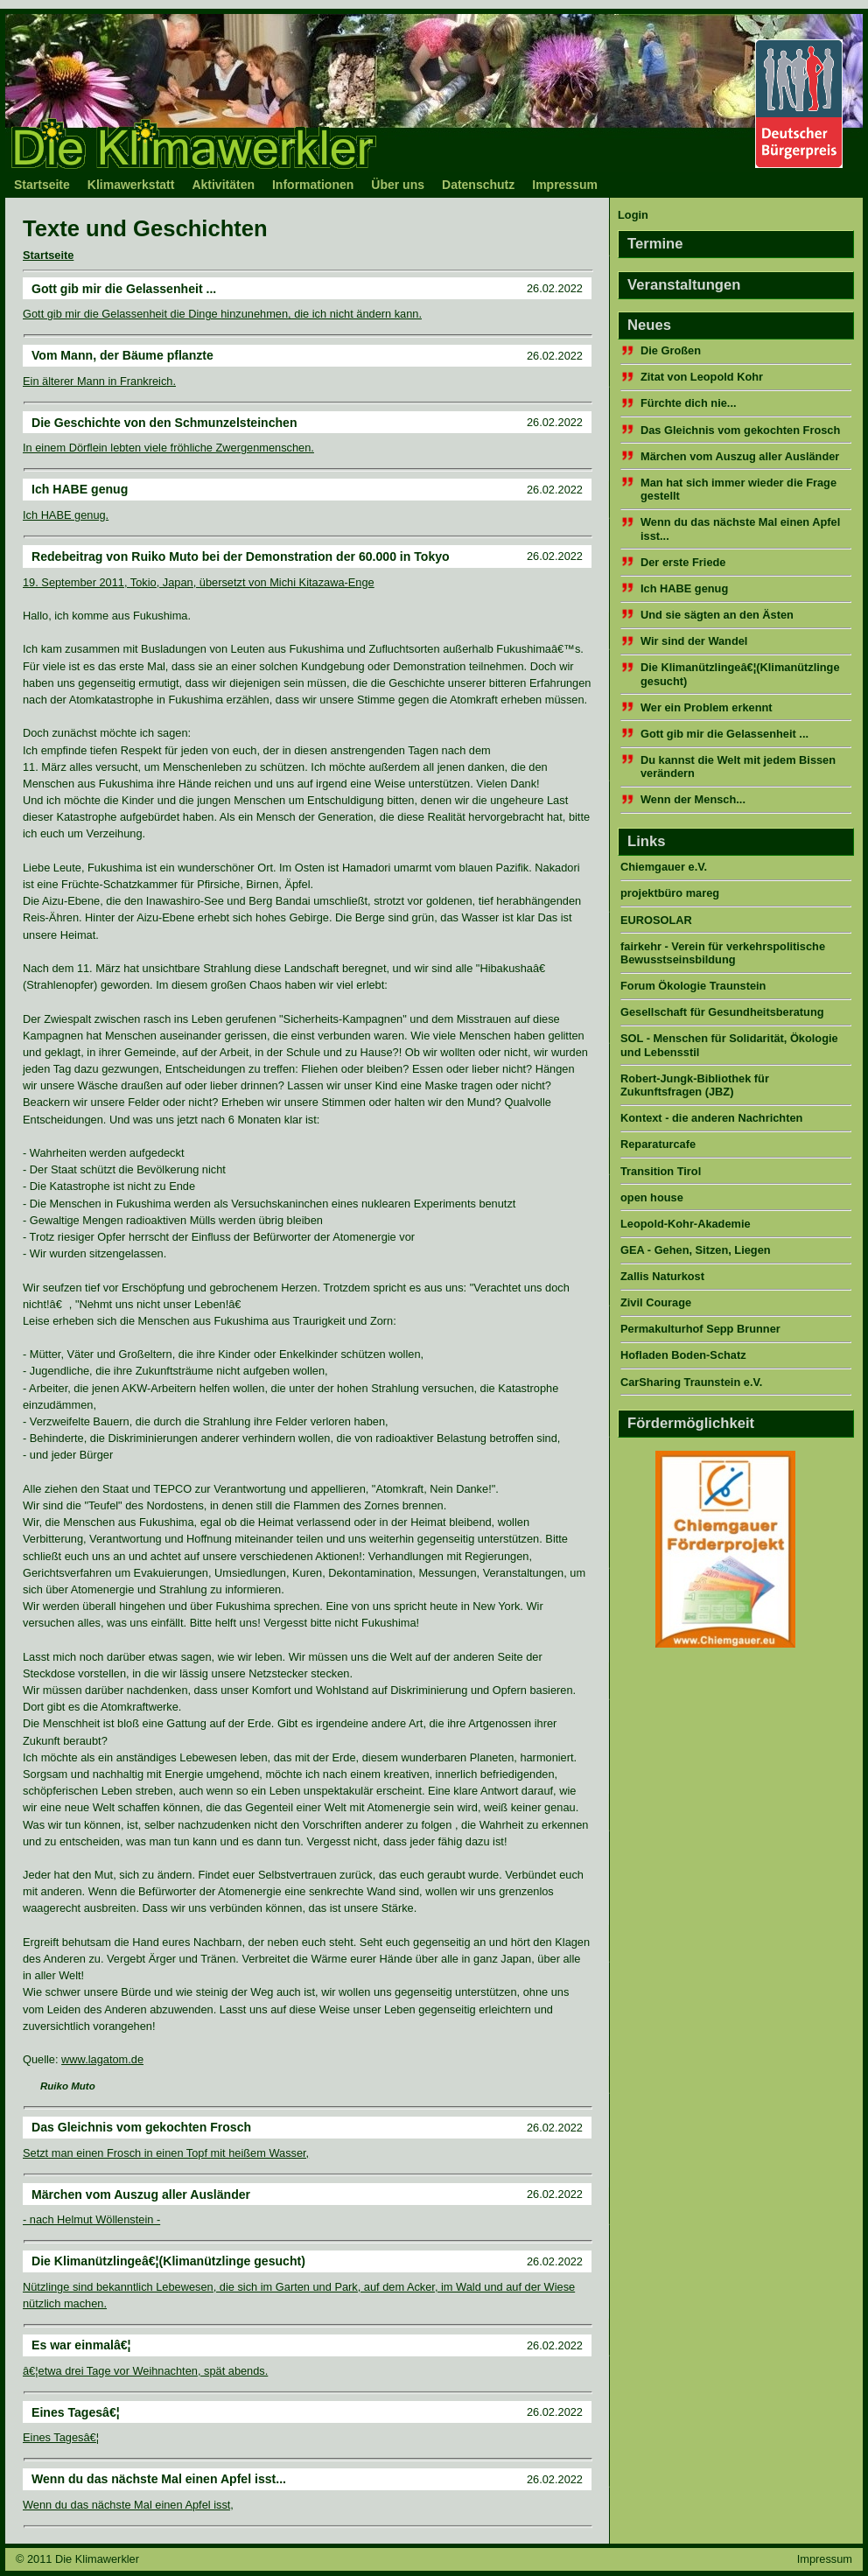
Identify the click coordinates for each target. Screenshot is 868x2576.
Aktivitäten (223, 185)
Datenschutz (478, 185)
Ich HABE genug (684, 588)
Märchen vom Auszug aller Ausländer (739, 456)
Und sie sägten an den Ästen (717, 614)
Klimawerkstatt (131, 185)
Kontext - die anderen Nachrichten (711, 1117)
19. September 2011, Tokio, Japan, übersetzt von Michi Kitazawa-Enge (198, 582)
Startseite (42, 185)
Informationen (313, 185)
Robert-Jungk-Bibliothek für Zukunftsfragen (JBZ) (694, 1085)
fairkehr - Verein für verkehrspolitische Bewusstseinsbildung (722, 953)
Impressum (565, 185)
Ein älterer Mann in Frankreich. (99, 381)
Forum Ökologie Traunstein (693, 985)
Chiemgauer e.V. (663, 866)
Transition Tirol (660, 1171)
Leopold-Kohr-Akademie (685, 1223)
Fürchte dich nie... (688, 403)
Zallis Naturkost (662, 1276)
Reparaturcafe (658, 1144)
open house (651, 1197)
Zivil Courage (655, 1302)
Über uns (397, 185)
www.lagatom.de (102, 2059)
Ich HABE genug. (65, 515)
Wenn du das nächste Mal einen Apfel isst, (128, 2504)
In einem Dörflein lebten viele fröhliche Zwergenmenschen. (168, 447)
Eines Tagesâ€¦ (61, 2437)
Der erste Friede (682, 562)
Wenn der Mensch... (693, 799)
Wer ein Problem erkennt (706, 707)
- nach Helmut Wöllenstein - (91, 2219)
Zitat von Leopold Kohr (701, 376)
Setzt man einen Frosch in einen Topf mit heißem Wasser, (166, 2153)
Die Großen (670, 350)
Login (633, 214)
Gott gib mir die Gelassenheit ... (724, 733)
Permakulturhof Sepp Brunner (700, 1328)
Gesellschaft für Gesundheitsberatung (722, 1011)
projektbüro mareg (669, 893)
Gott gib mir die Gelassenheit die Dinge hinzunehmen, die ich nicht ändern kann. (222, 313)
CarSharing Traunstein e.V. (691, 1382)
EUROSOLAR (656, 920)
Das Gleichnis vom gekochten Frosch (740, 430)
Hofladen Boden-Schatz (683, 1355)
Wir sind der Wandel (693, 641)
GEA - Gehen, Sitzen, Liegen (695, 1249)
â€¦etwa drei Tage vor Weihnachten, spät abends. (145, 2370)
